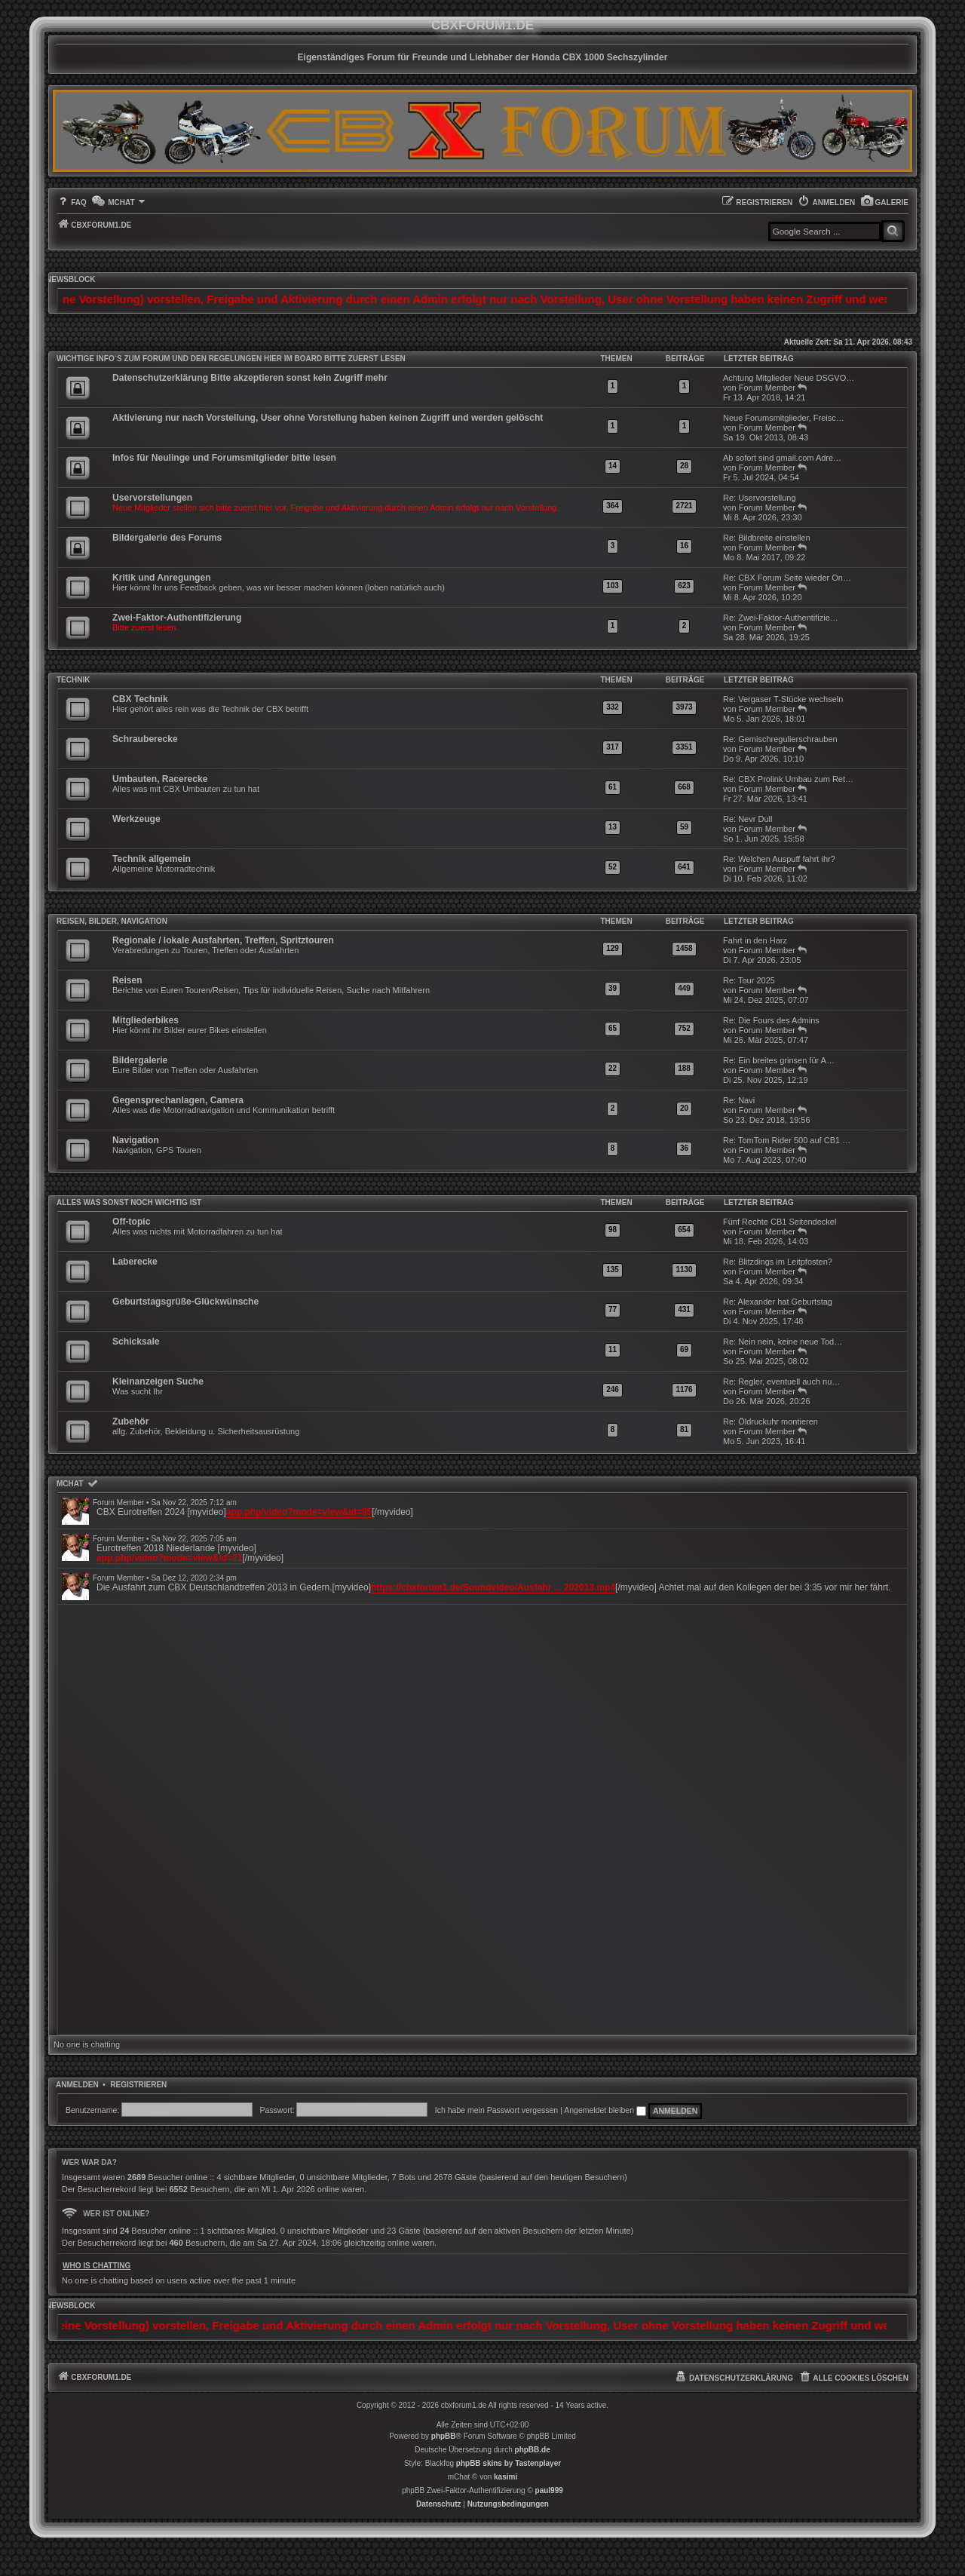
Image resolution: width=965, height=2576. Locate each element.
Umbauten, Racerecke (159, 779)
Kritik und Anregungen (161, 577)
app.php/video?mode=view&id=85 (299, 1512)
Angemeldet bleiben (605, 2109)
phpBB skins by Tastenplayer (508, 2463)
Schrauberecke (145, 739)
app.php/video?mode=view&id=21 (169, 1558)
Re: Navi (739, 1100)
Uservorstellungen (152, 497)
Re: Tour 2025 (749, 980)
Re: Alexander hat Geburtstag (777, 1301)
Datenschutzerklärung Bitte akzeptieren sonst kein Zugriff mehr (250, 378)
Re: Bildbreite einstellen (766, 537)
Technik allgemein (151, 859)
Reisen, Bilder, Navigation (112, 921)
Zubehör (130, 1421)
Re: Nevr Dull (747, 818)
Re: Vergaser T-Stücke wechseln (783, 699)
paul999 (549, 2490)
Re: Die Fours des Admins (771, 1020)
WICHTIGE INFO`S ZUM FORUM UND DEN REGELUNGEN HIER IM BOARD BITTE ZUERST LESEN (231, 358)
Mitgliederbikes (145, 1020)
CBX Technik (140, 699)
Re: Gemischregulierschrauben (780, 739)
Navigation (135, 1140)
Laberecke (135, 1261)
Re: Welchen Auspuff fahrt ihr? (779, 858)
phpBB (443, 2436)
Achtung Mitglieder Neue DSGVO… (788, 377)
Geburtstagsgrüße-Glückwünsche (185, 1301)
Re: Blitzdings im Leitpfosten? (777, 1261)
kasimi (505, 2477)
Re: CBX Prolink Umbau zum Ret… (788, 779)
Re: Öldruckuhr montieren (770, 1421)
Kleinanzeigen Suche (158, 1381)
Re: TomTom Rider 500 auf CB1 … (786, 1140)
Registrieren (138, 2085)
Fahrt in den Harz (755, 940)
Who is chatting (96, 2266)
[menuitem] (884, 202)
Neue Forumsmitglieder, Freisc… (783, 417)
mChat (70, 1484)
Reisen (127, 980)
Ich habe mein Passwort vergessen (496, 2109)
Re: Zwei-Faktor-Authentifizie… (780, 617)
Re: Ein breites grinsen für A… (779, 1060)
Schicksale (136, 1341)
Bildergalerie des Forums (167, 537)
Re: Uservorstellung (759, 497)
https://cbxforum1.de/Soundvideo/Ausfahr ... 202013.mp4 (493, 1587)
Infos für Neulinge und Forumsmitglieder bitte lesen (224, 457)
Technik (73, 680)
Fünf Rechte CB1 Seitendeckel (779, 1221)
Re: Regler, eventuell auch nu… (781, 1381)
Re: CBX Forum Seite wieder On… (787, 577)
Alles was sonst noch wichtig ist (129, 1202)
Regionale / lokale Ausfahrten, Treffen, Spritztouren (223, 940)
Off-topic (131, 1221)
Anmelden (77, 2085)
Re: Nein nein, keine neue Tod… (782, 1341)
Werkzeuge (136, 819)
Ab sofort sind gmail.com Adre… (782, 457)
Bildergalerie (139, 1060)
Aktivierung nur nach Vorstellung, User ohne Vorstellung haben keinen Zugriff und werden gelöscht (327, 417)
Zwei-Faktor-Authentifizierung (176, 617)
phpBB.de (532, 2450)
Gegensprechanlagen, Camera (178, 1100)
